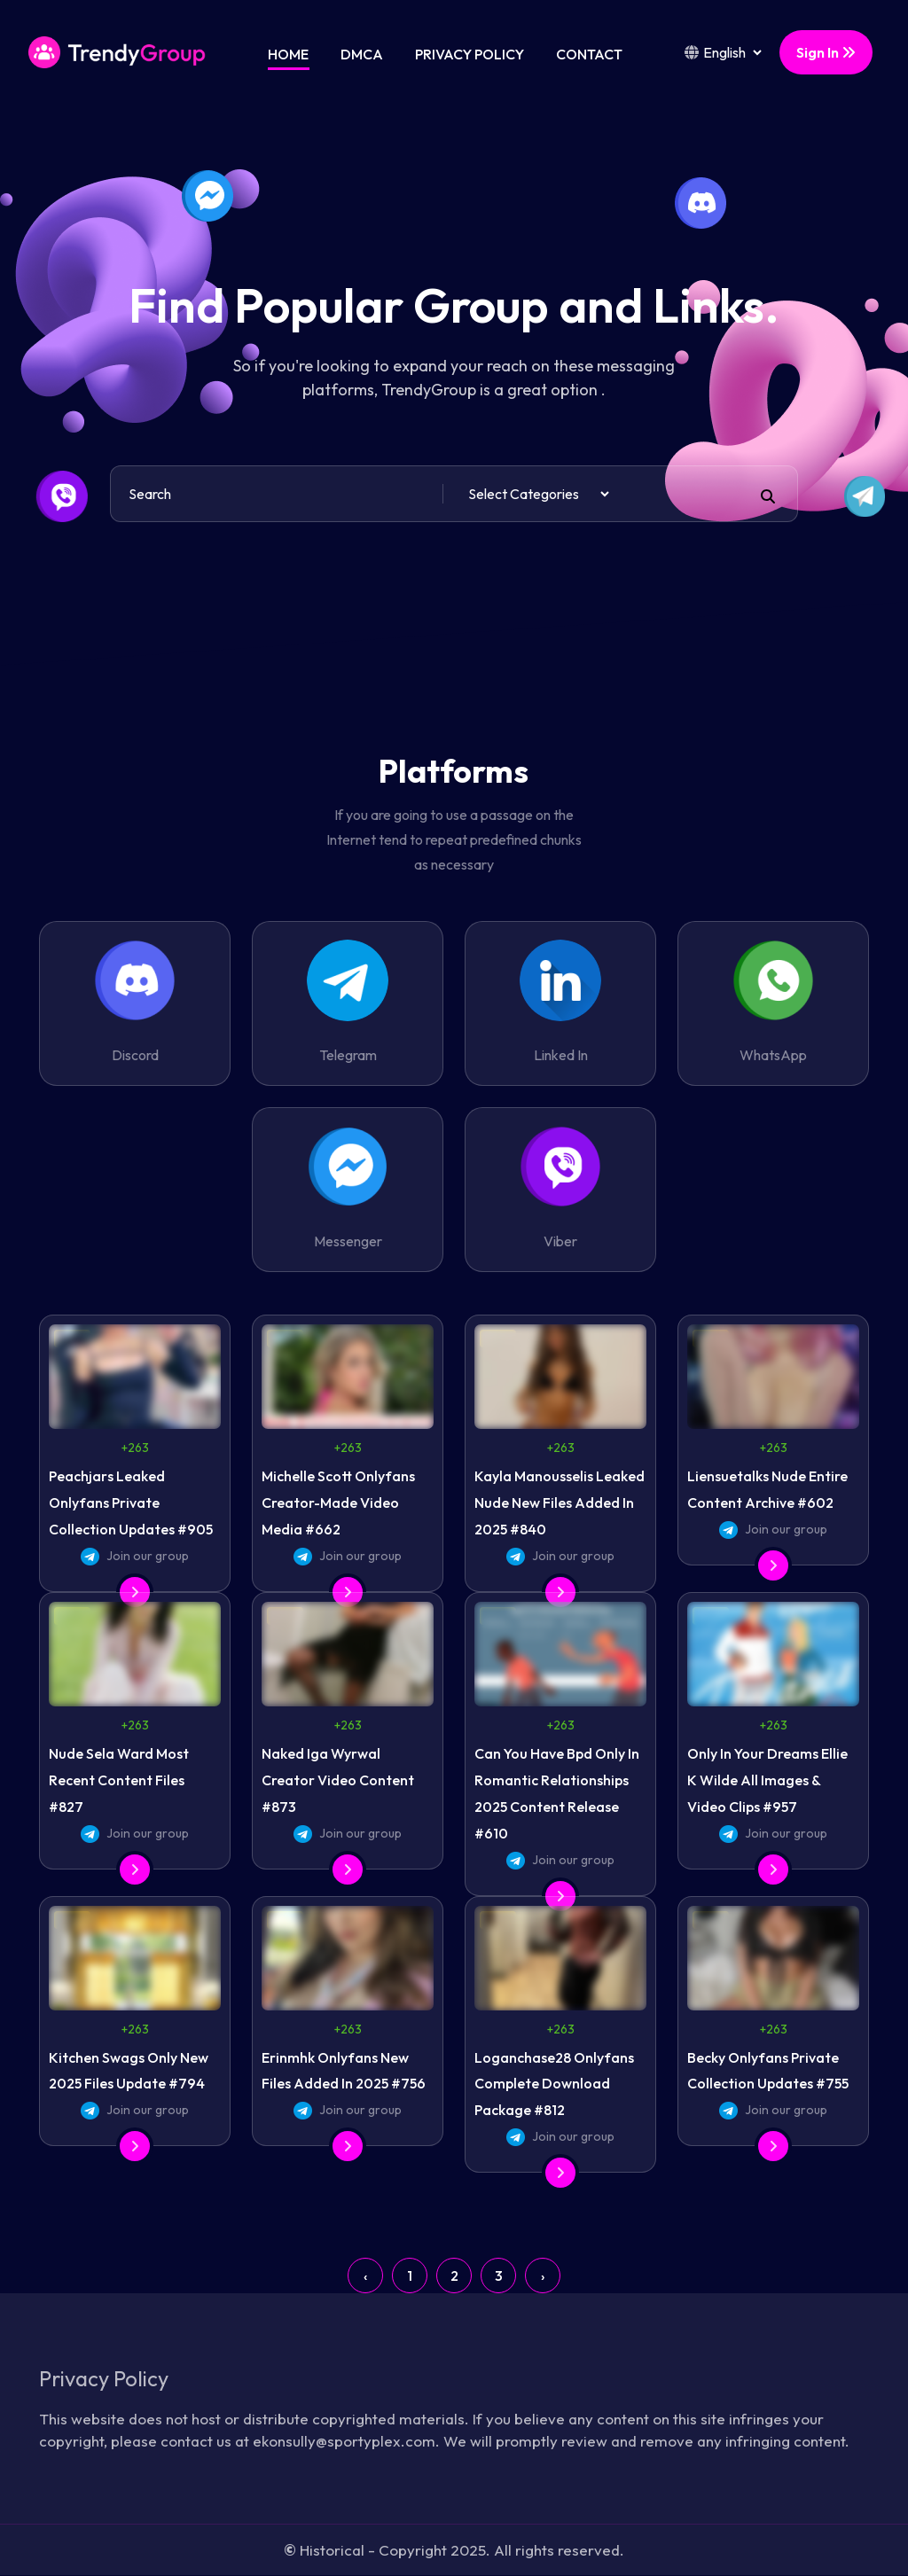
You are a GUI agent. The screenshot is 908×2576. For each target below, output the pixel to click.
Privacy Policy (469, 54)
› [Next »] (542, 2275)
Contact (589, 54)
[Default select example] (538, 493)
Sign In (826, 52)
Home (288, 54)
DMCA (361, 54)
